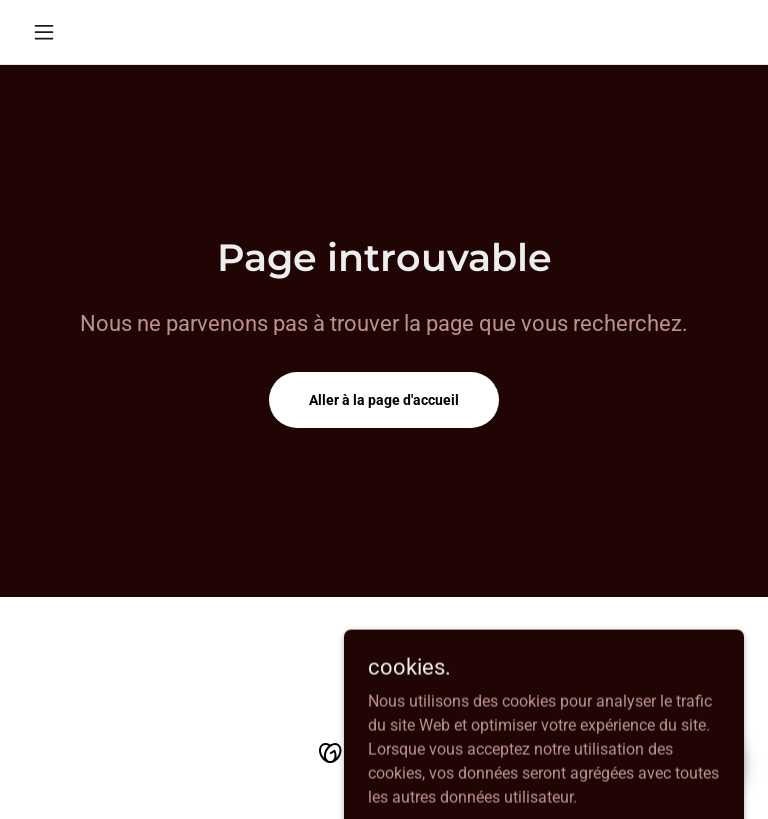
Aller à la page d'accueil (384, 400)
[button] (78, 32)
